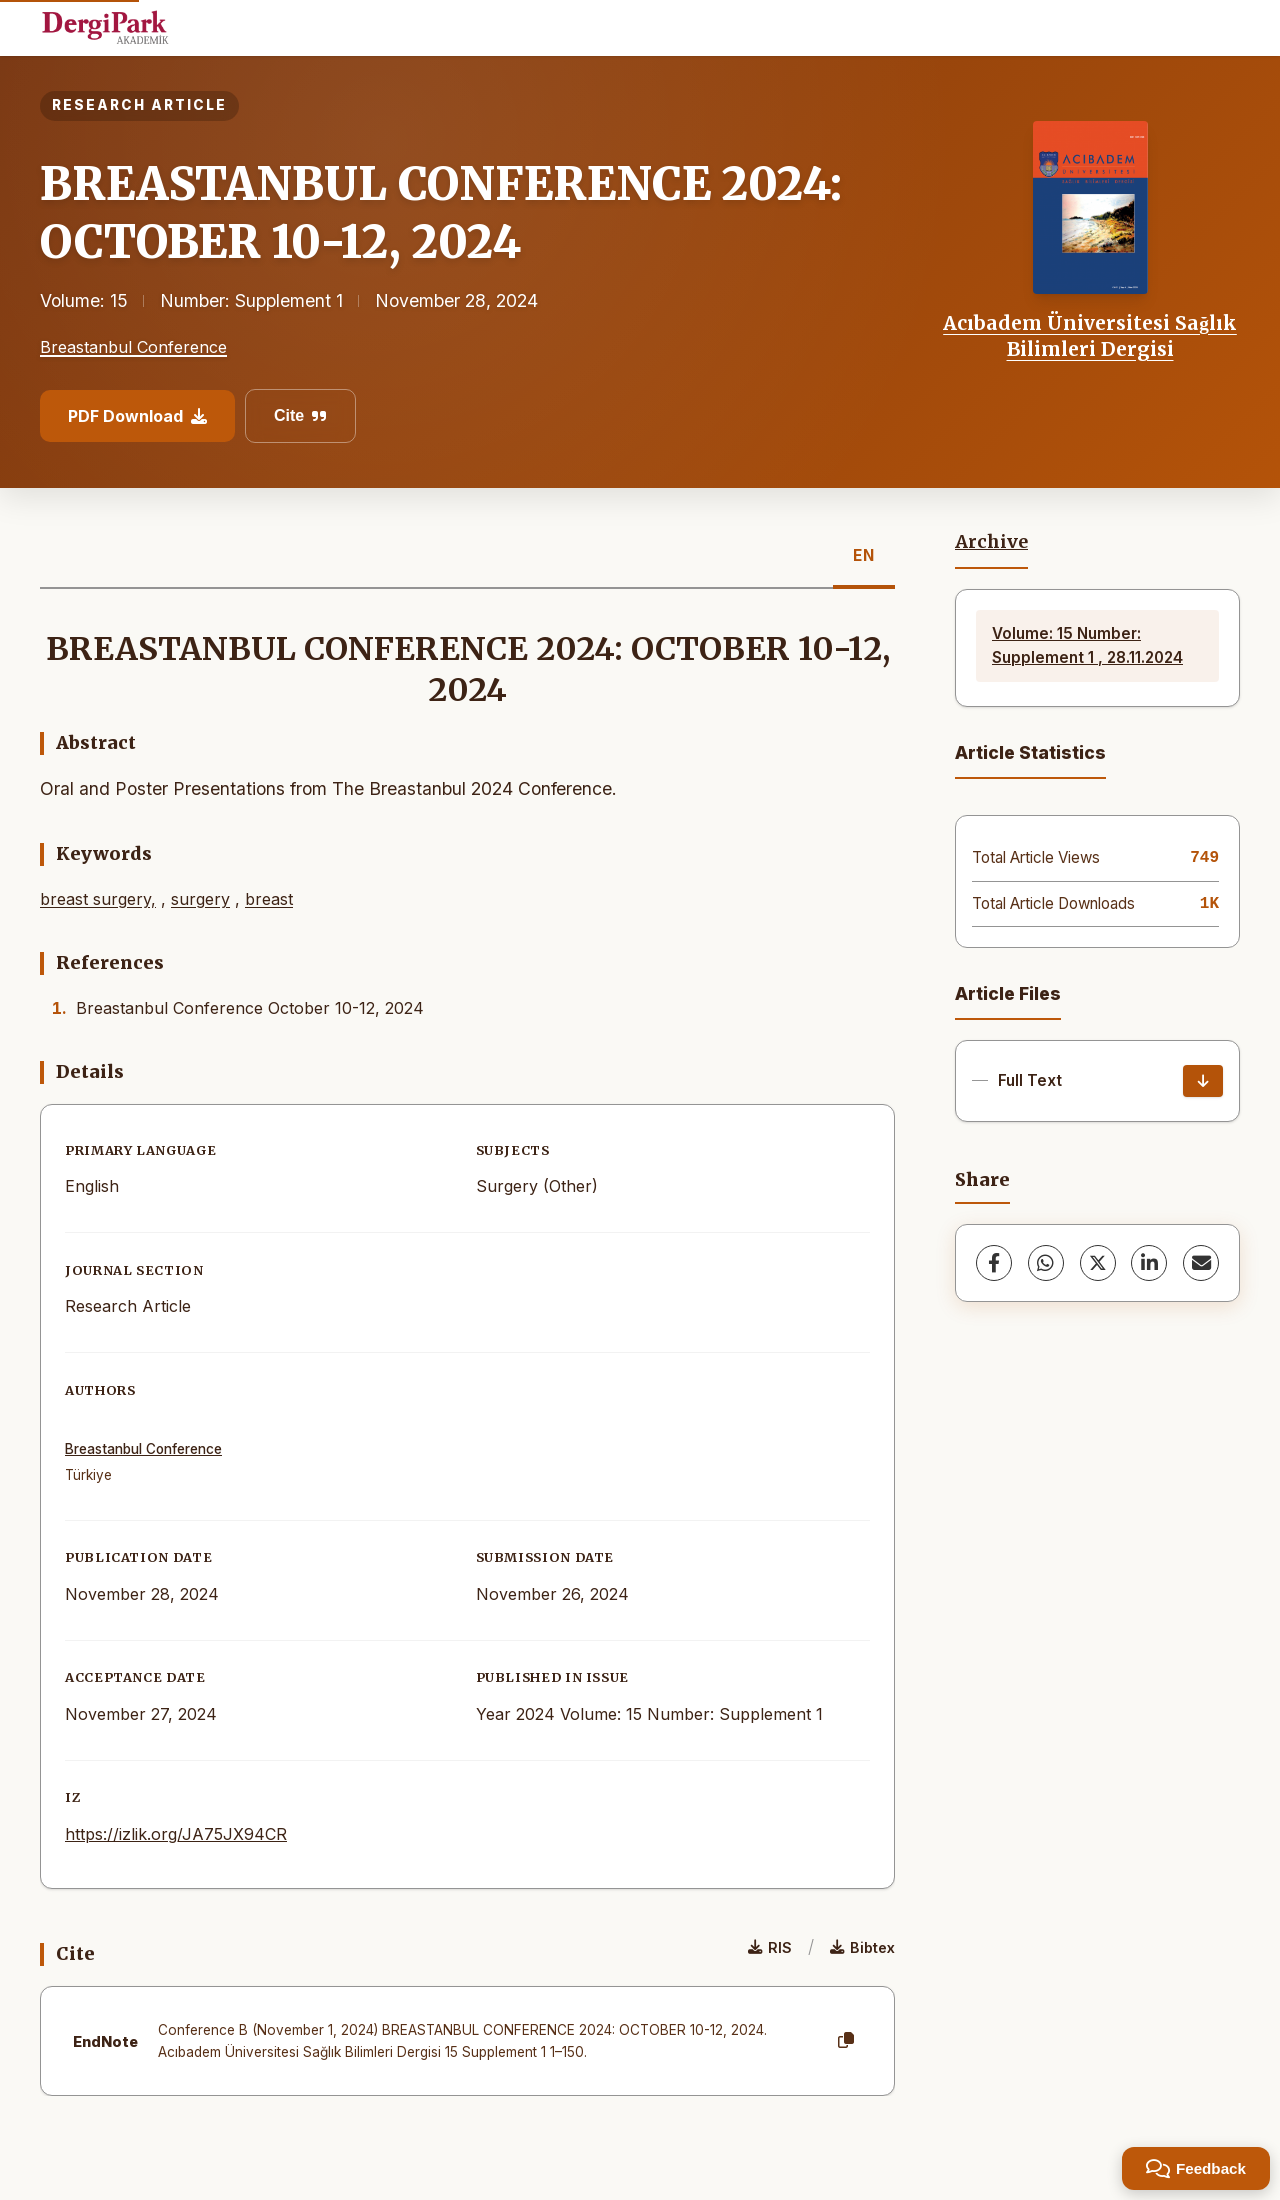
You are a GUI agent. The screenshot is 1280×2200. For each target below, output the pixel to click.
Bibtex (862, 1947)
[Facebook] (994, 1263)
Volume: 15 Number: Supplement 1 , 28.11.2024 (1087, 645)
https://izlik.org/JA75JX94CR (176, 1834)
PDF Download (137, 416)
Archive (991, 542)
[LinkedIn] (1149, 1263)
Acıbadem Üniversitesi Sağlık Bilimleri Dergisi (1090, 336)
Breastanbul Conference (133, 347)
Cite (300, 415)
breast (269, 899)
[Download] (1203, 1081)
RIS (770, 1947)
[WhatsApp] (1046, 1263)
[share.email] (1201, 1263)
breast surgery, (98, 899)
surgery (200, 899)
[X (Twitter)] (1098, 1263)
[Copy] (846, 2041)
